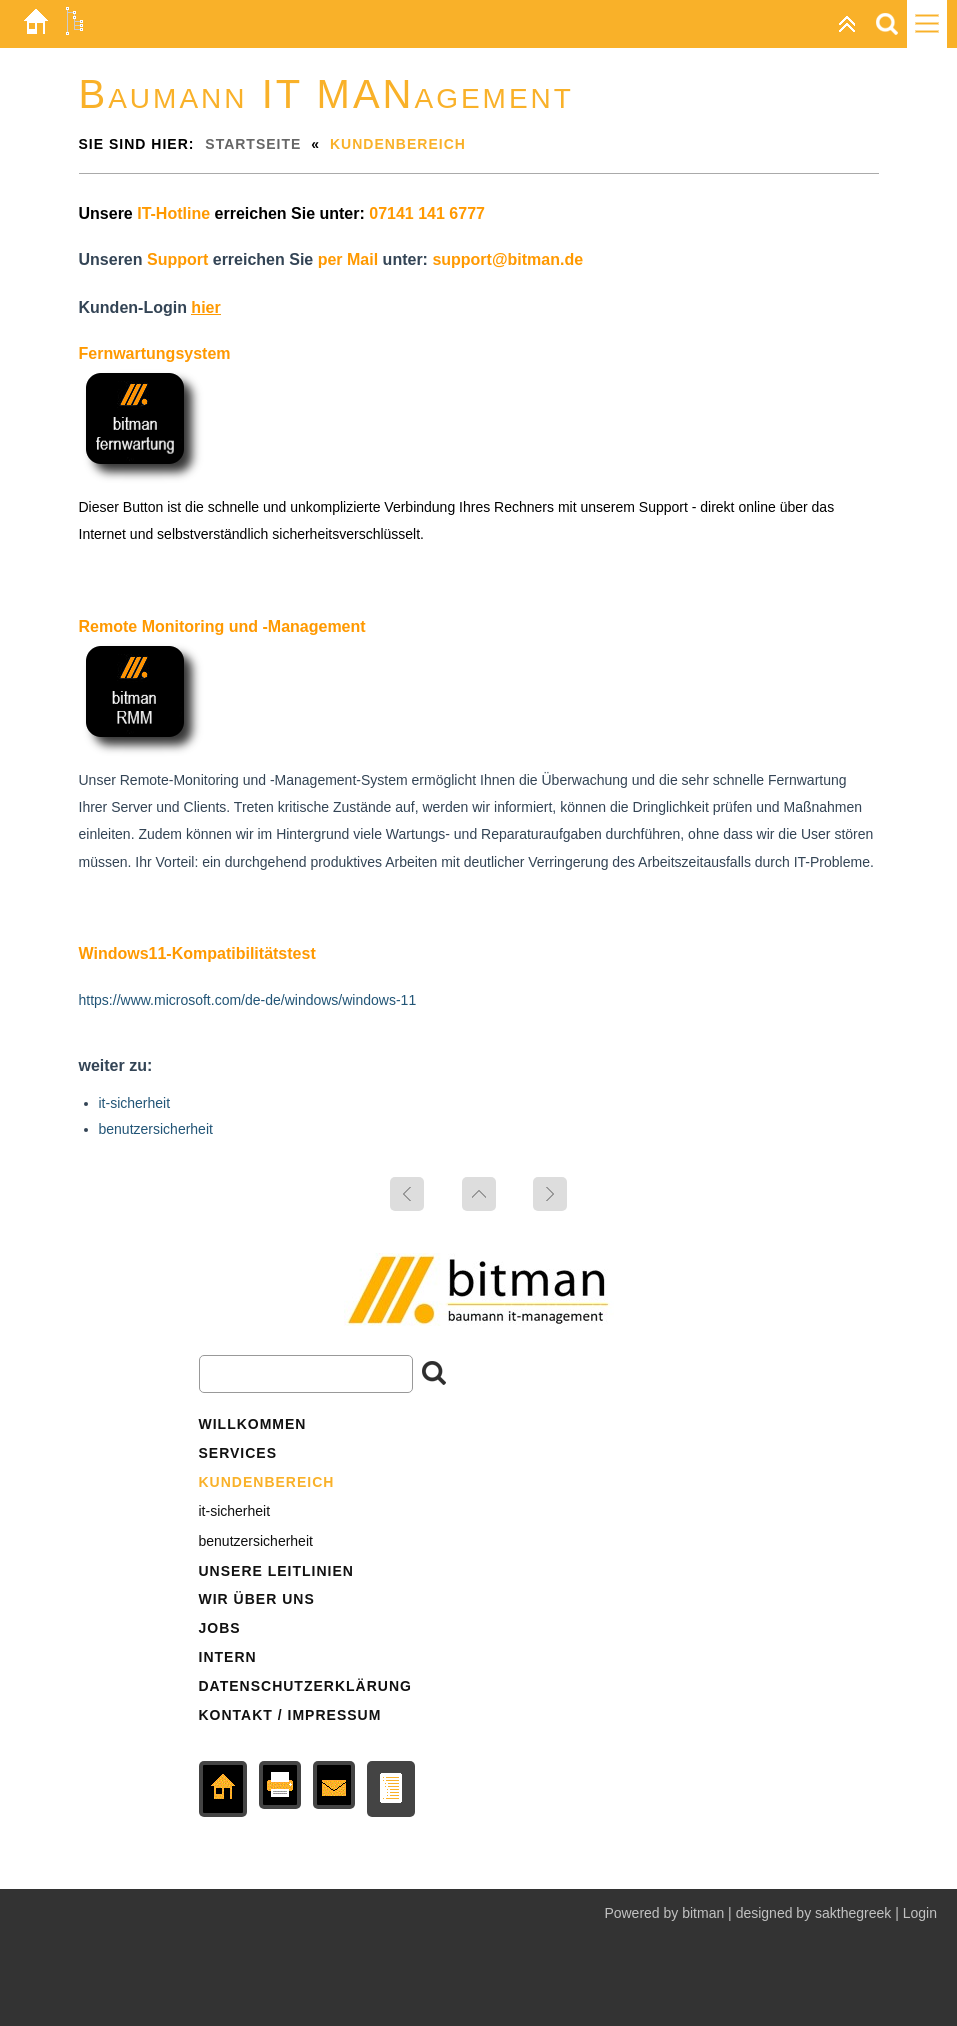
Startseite (253, 144)
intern (228, 1657)
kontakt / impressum (290, 1715)
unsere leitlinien (276, 1571)
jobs (220, 1628)
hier (205, 307)
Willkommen (253, 1424)
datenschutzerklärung (305, 1686)
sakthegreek (855, 1913)
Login (920, 1913)
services (238, 1453)
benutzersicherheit (156, 1129)
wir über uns (257, 1599)
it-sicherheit (135, 1103)
